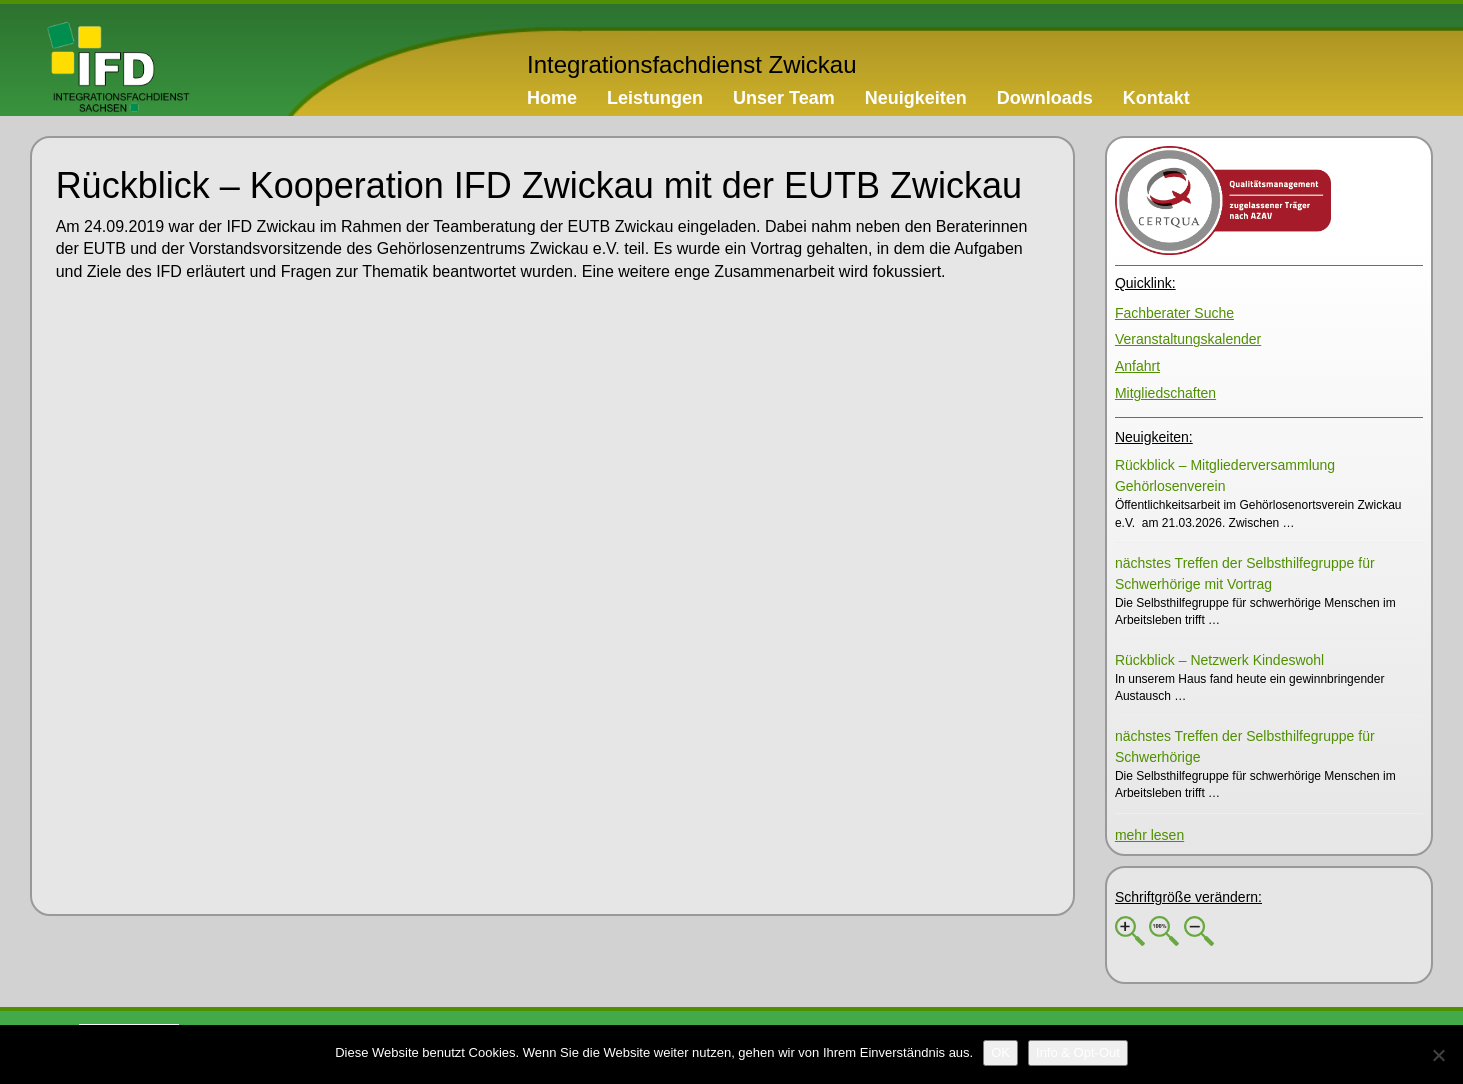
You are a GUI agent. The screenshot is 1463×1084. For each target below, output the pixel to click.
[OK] (1000, 1053)
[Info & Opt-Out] (1078, 1053)
